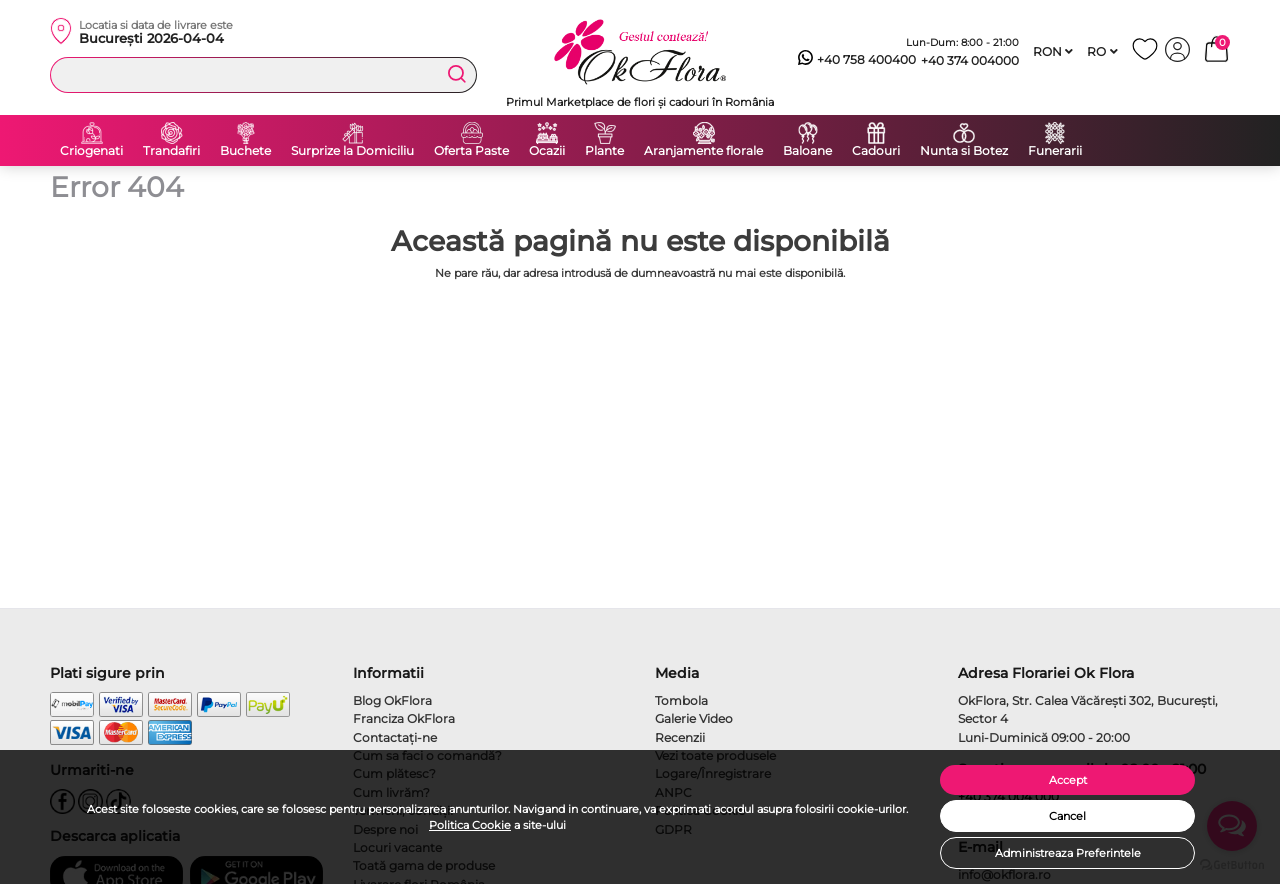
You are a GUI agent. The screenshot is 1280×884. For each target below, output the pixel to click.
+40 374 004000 (970, 60)
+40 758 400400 (857, 60)
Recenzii (680, 737)
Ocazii (547, 151)
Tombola (681, 700)
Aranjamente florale (703, 151)
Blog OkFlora (392, 700)
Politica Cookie (470, 825)
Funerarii (1055, 151)
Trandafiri (171, 151)
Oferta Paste (471, 151)
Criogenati (91, 151)
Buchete (245, 151)
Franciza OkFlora (404, 718)
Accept (1068, 780)
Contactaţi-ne (395, 737)
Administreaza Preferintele (1068, 853)
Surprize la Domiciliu (352, 151)
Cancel (1067, 816)
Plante (604, 151)
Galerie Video (694, 718)
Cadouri (876, 151)
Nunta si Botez (964, 151)
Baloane (807, 151)
